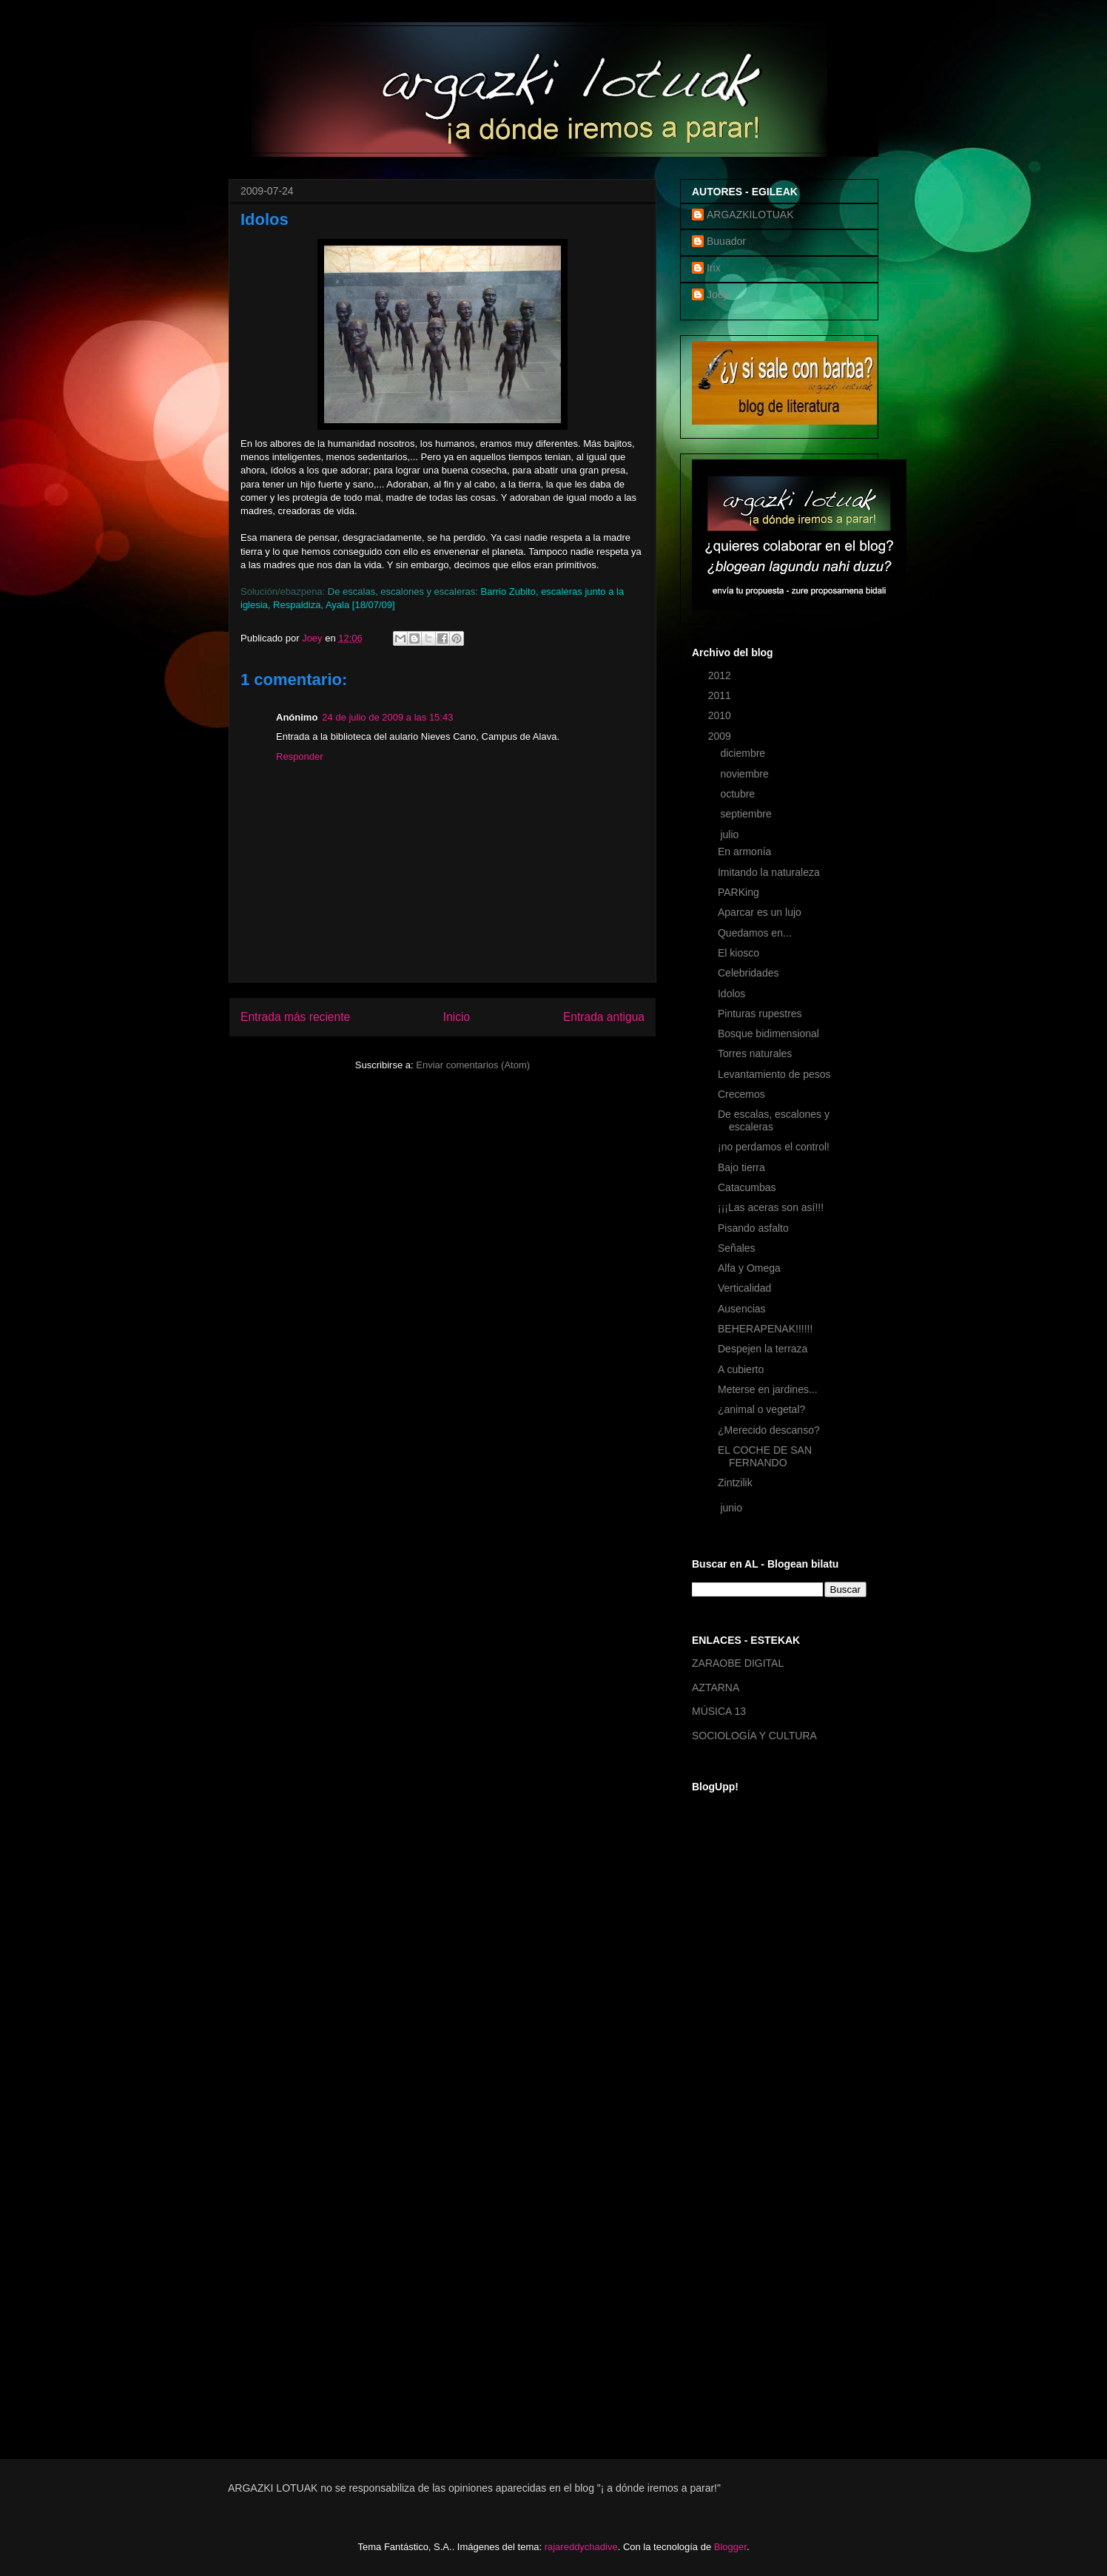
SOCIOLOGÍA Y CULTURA (754, 1736)
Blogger (730, 2546)
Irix (714, 268)
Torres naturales (755, 1053)
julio (730, 834)
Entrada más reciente (295, 1017)
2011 (721, 695)
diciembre (744, 753)
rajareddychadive (581, 2546)
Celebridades (748, 973)
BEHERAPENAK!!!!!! (765, 1329)
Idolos (731, 993)
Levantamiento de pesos (774, 1074)
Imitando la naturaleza (769, 872)
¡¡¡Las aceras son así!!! (771, 1207)
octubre (739, 794)
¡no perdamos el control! (774, 1147)
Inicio (456, 1017)
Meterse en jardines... (768, 1389)
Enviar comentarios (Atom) (473, 1064)
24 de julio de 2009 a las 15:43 (387, 717)
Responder (299, 756)
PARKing (738, 892)
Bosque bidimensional (768, 1033)
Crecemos (741, 1094)
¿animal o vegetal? (761, 1409)
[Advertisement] (751, 2200)
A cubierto (741, 1369)
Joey (718, 294)
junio (732, 1508)
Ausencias (742, 1309)
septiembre (747, 814)
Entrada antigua (604, 1017)
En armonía (744, 851)
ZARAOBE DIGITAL (738, 1663)
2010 (721, 715)
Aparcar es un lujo (759, 912)
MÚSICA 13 (719, 1711)
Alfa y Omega (749, 1268)
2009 (721, 736)
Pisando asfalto (753, 1228)
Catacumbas (747, 1187)
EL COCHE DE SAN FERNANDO (765, 1456)
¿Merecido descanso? (769, 1430)
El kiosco (738, 953)
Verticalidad (744, 1288)
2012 (721, 675)
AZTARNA (715, 1687)
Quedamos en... (755, 933)
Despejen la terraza (762, 1349)
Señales (737, 1248)
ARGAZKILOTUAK (750, 214)
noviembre (745, 774)
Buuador (726, 241)
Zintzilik (735, 1482)
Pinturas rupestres (760, 1013)
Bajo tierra (741, 1167)
